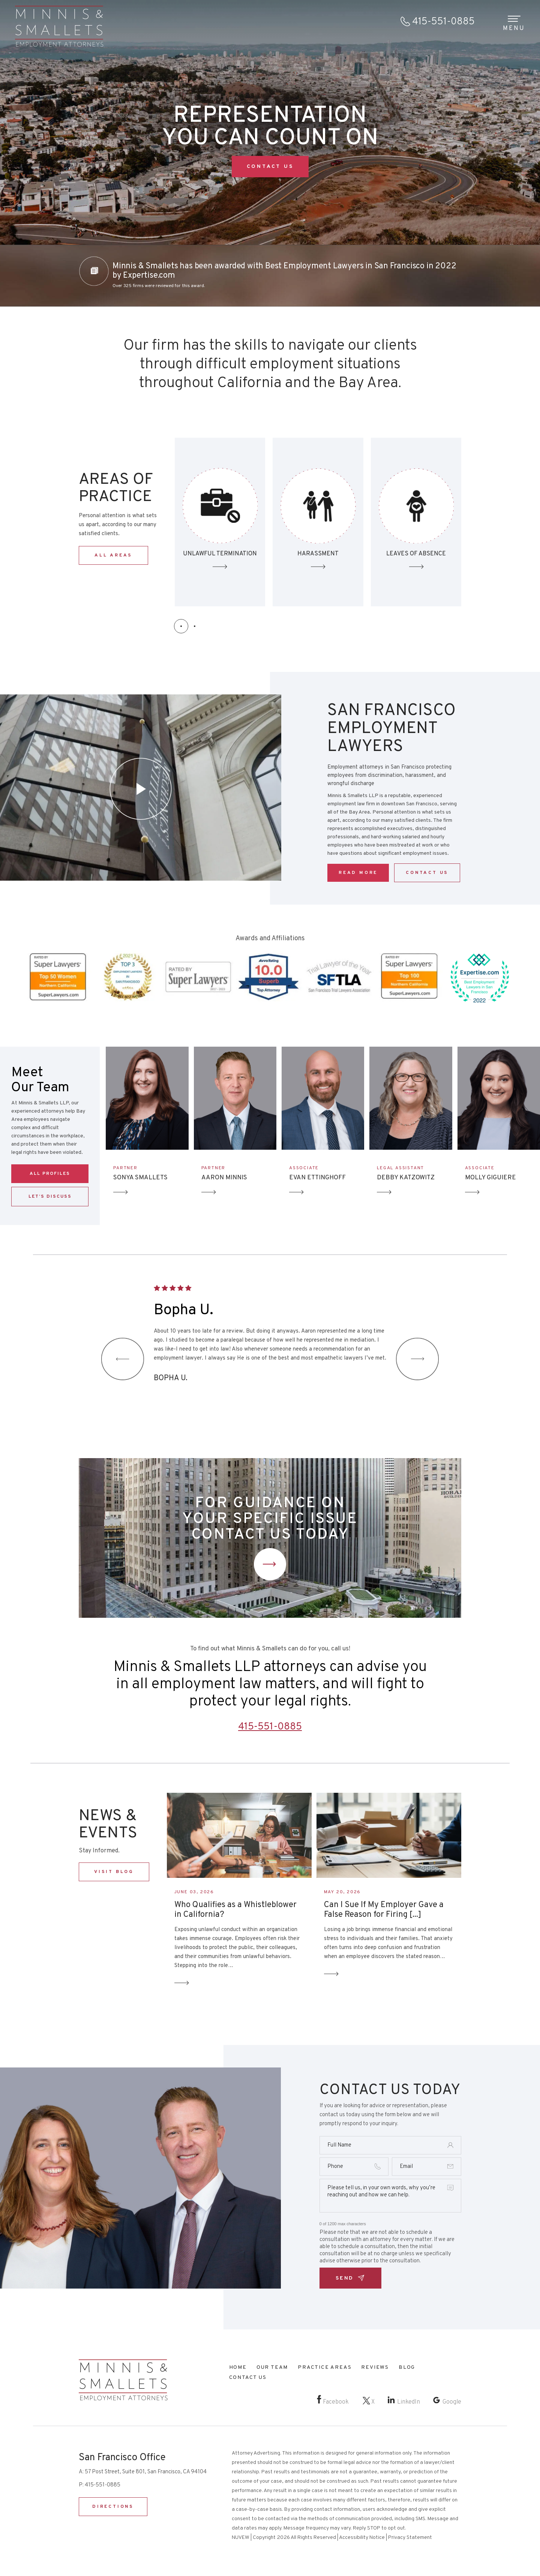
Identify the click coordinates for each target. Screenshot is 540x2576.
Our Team (272, 2367)
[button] (181, 626)
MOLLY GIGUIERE (490, 1178)
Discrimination (219, 522)
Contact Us (270, 1564)
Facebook (336, 2402)
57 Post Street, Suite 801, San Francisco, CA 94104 (146, 2472)
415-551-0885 (443, 22)
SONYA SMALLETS (140, 1178)
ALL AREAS (113, 555)
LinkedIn (408, 2402)
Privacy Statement (410, 2537)
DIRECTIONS (113, 2507)
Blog (407, 2367)
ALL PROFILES (50, 1174)
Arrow (120, 1192)
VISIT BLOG (114, 1872)
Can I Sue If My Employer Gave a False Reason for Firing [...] (384, 1910)
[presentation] (122, 1359)
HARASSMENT (415, 554)
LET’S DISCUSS (50, 1197)
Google (451, 2402)
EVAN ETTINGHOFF (317, 1178)
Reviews (375, 2367)
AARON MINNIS (224, 1178)
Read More (358, 873)
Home (238, 2367)
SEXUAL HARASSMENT (415, 522)
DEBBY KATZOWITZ (406, 1178)
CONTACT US (270, 166)
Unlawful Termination (318, 522)
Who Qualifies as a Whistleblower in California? (235, 1910)
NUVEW (240, 2537)
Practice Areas (324, 2367)
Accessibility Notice (362, 2537)
